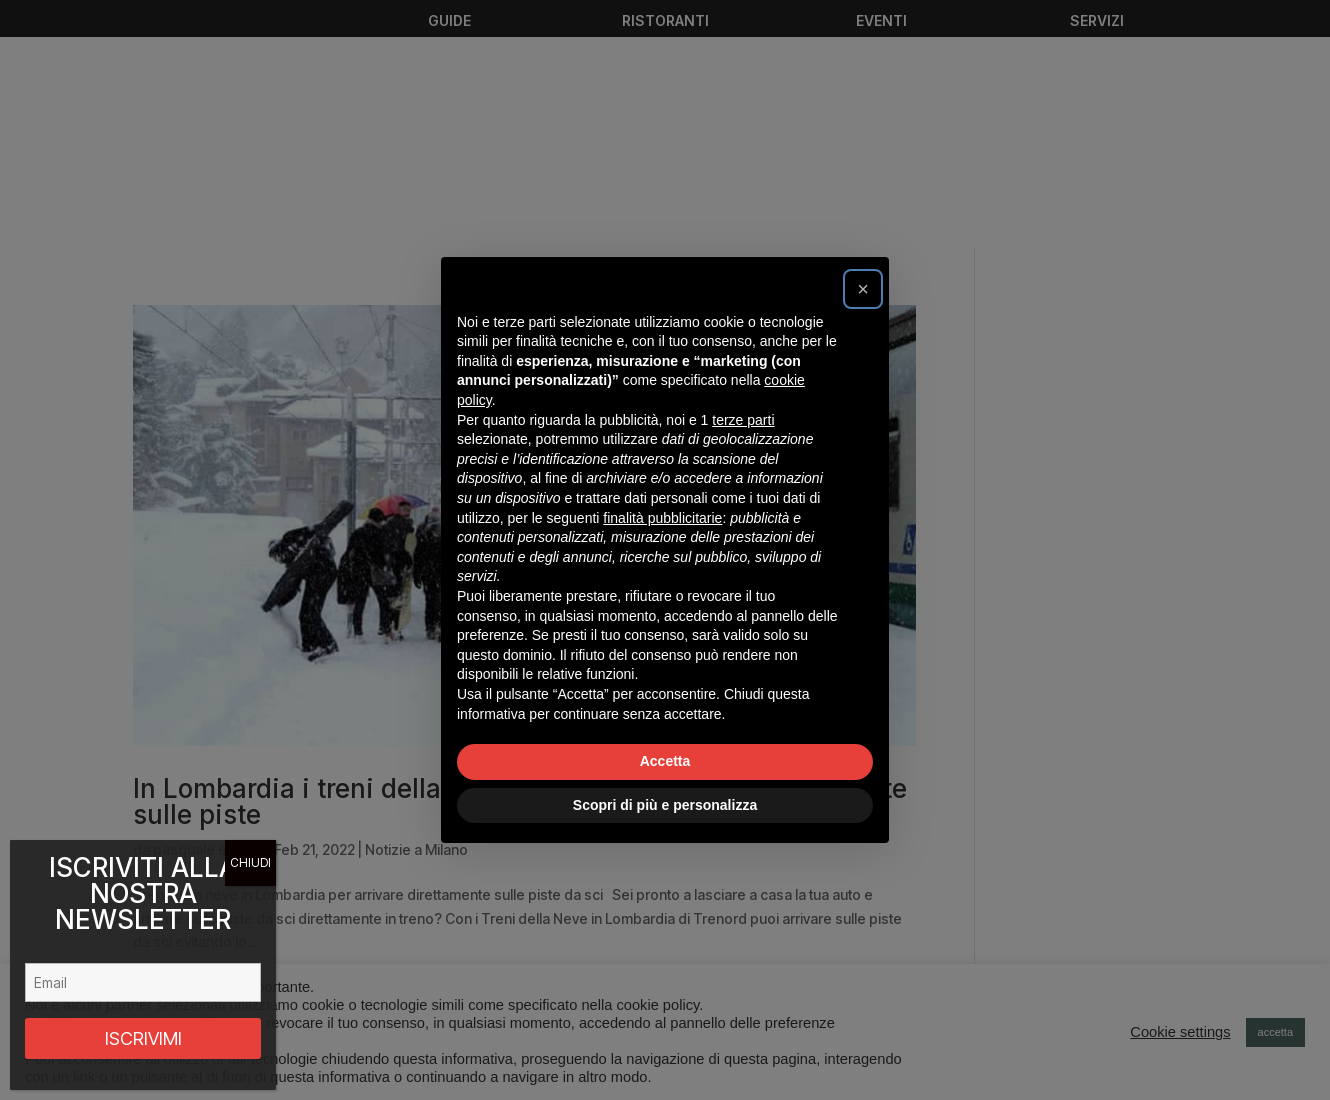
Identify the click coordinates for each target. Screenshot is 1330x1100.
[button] (863, 289)
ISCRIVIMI (143, 1038)
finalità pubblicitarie (662, 518)
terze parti (743, 420)
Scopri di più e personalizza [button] (665, 805)
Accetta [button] (665, 761)
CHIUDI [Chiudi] (250, 862)
